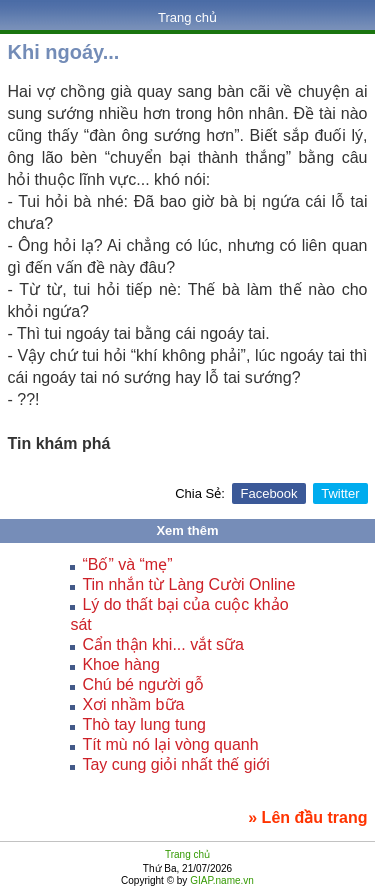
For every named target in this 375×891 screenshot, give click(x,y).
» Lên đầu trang (307, 817)
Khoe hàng (120, 664)
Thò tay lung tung (144, 724)
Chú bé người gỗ (143, 684)
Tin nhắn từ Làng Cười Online (188, 584)
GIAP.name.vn (220, 880)
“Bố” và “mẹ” (127, 564)
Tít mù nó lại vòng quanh (170, 744)
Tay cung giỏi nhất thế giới (175, 764)
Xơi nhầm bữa (133, 704)
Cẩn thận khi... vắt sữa (163, 644)
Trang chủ (187, 17)
